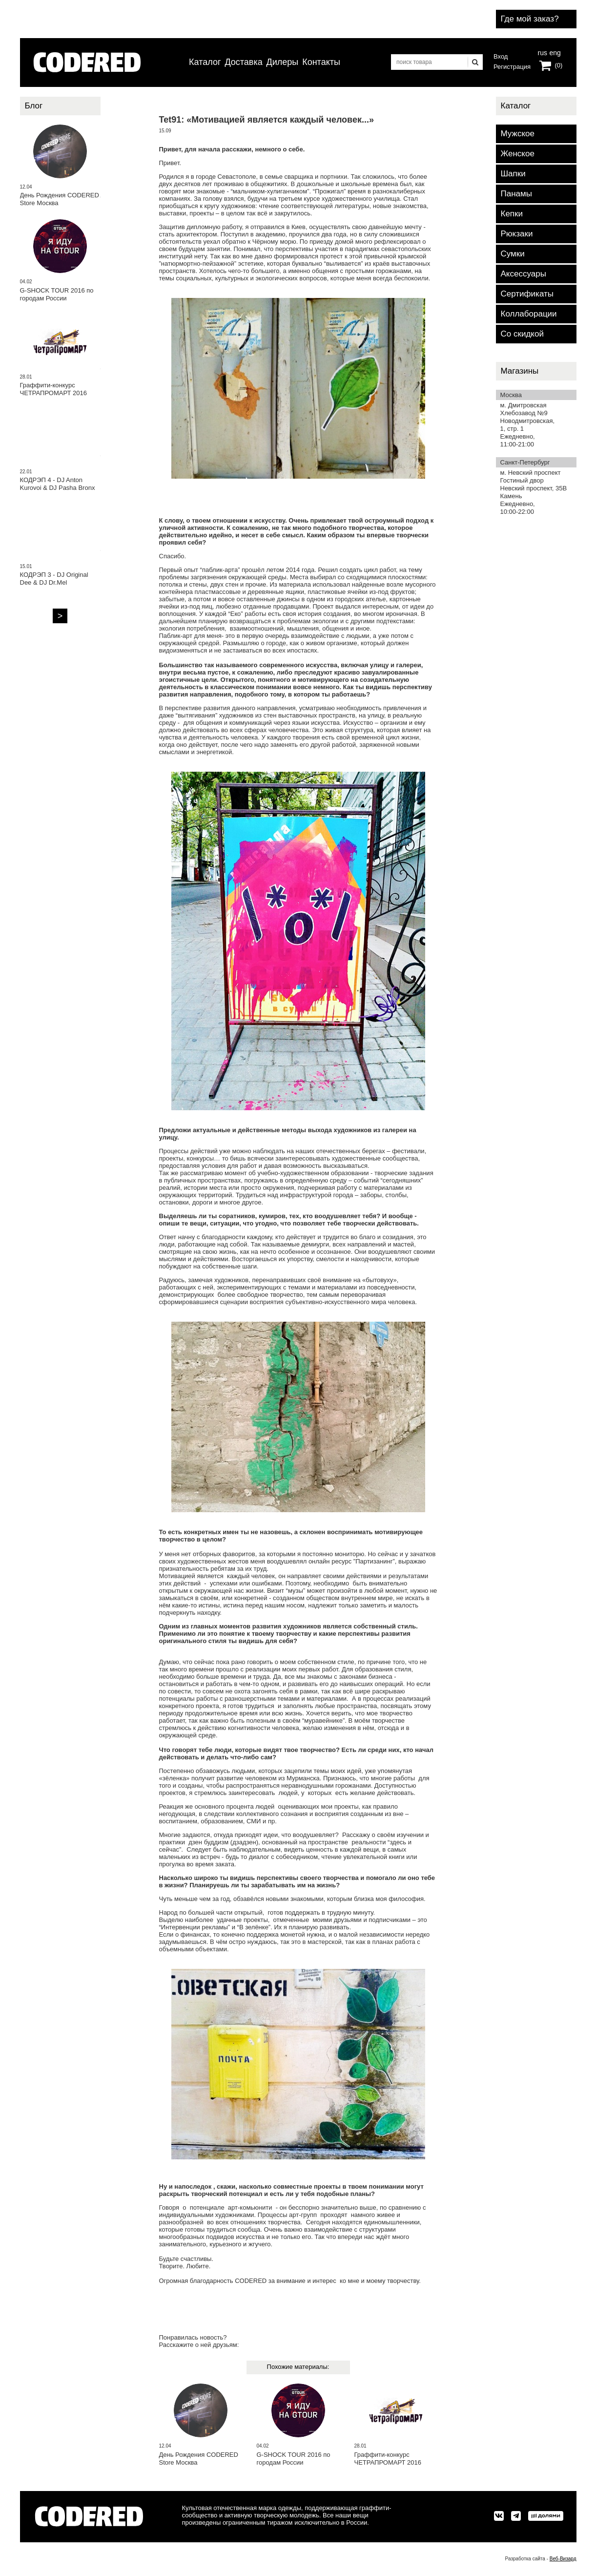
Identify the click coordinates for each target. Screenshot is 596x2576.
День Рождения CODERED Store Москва (198, 2458)
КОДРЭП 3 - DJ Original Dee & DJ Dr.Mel (54, 578)
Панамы (516, 193)
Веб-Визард (563, 2558)
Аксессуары (523, 273)
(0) (559, 65)
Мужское (517, 133)
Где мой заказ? (530, 18)
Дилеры (283, 62)
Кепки (512, 213)
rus (542, 52)
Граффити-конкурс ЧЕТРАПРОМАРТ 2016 (388, 2458)
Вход (500, 56)
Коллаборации (529, 313)
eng (554, 52)
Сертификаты (527, 293)
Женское (517, 153)
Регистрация (512, 66)
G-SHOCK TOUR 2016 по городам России (293, 2458)
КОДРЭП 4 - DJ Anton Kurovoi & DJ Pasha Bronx (57, 483)
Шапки (513, 173)
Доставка (243, 62)
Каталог (205, 62)
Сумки (513, 253)
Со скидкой (522, 333)
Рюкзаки (517, 233)
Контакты (321, 62)
